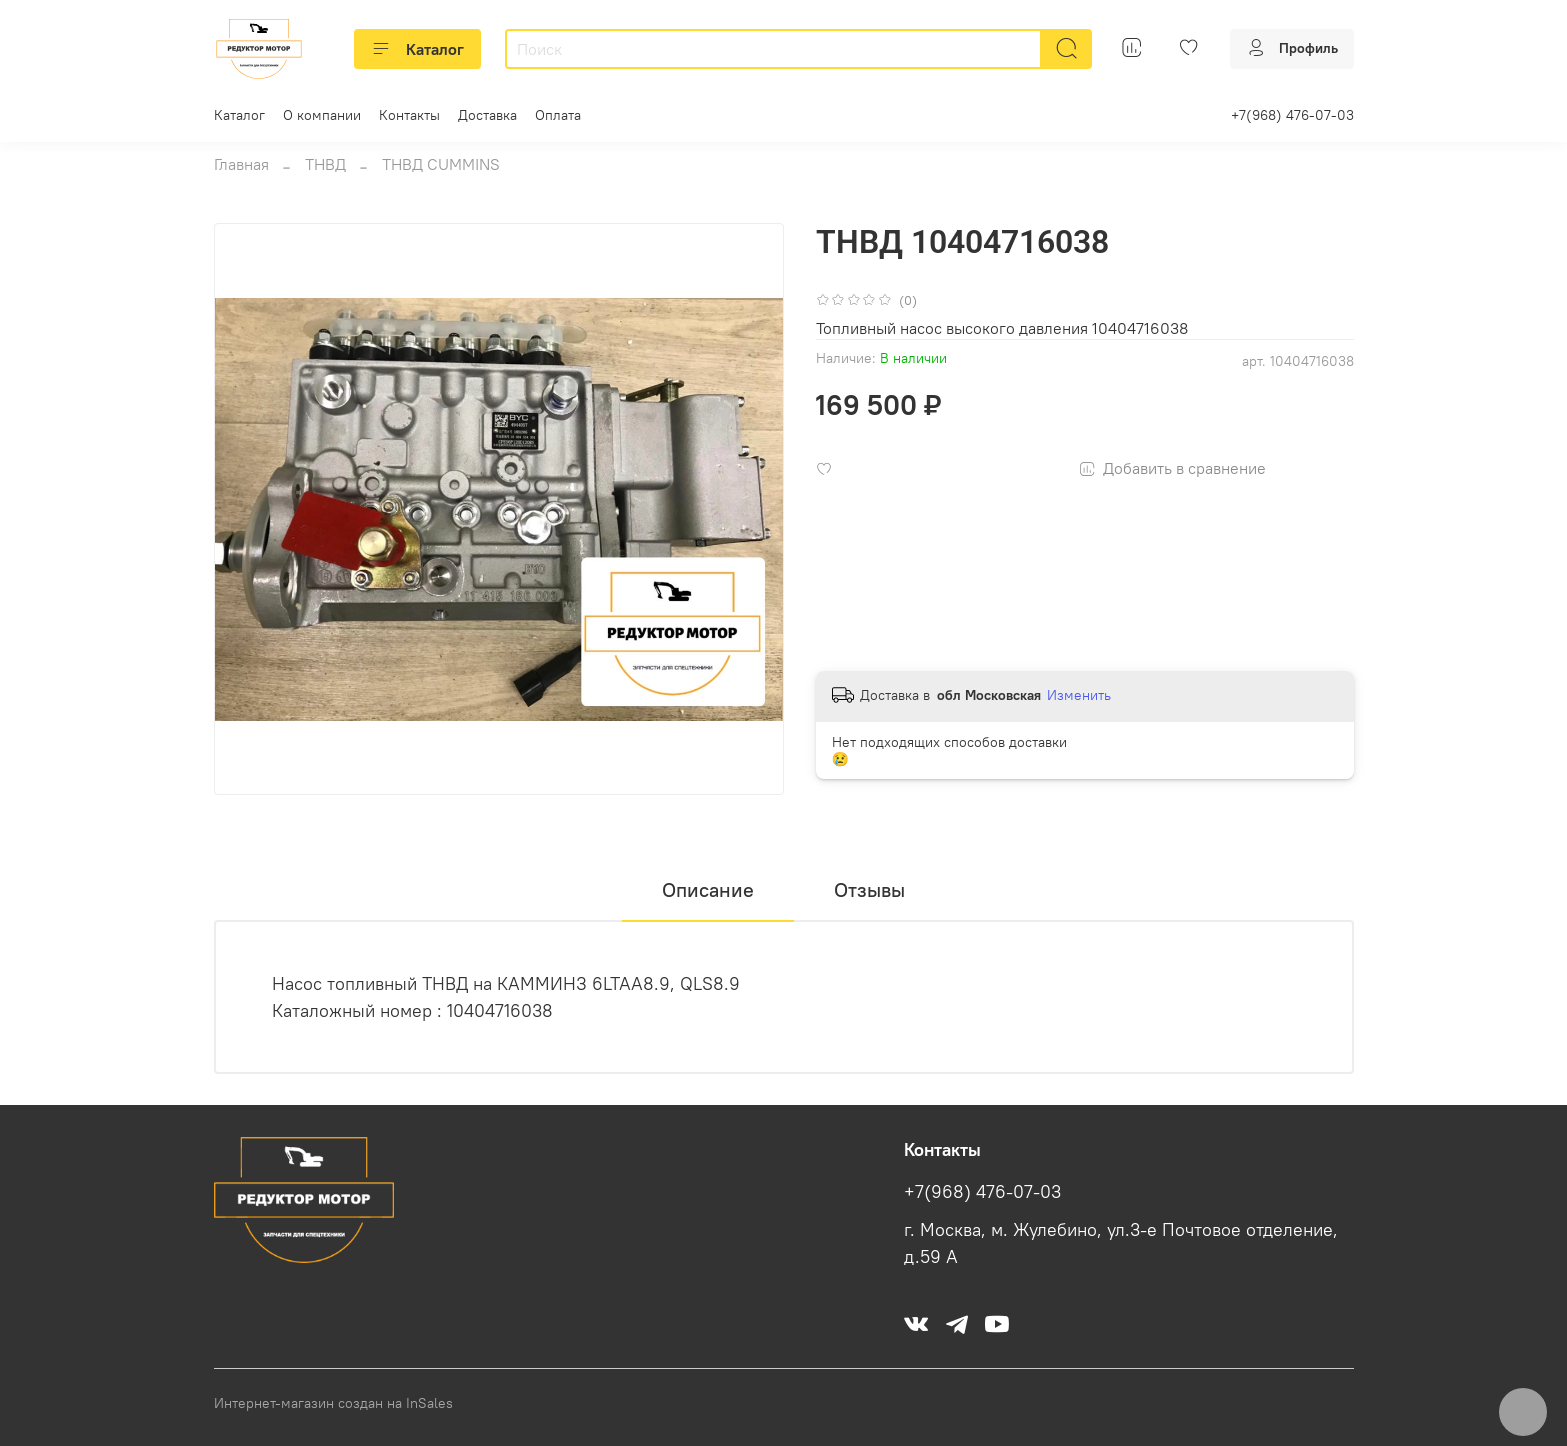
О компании (322, 115)
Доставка (487, 115)
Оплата (558, 115)
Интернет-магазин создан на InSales (333, 1403)
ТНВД (325, 164)
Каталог (417, 49)
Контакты (409, 115)
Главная (241, 164)
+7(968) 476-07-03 (1292, 115)
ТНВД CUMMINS (441, 164)
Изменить (1079, 695)
